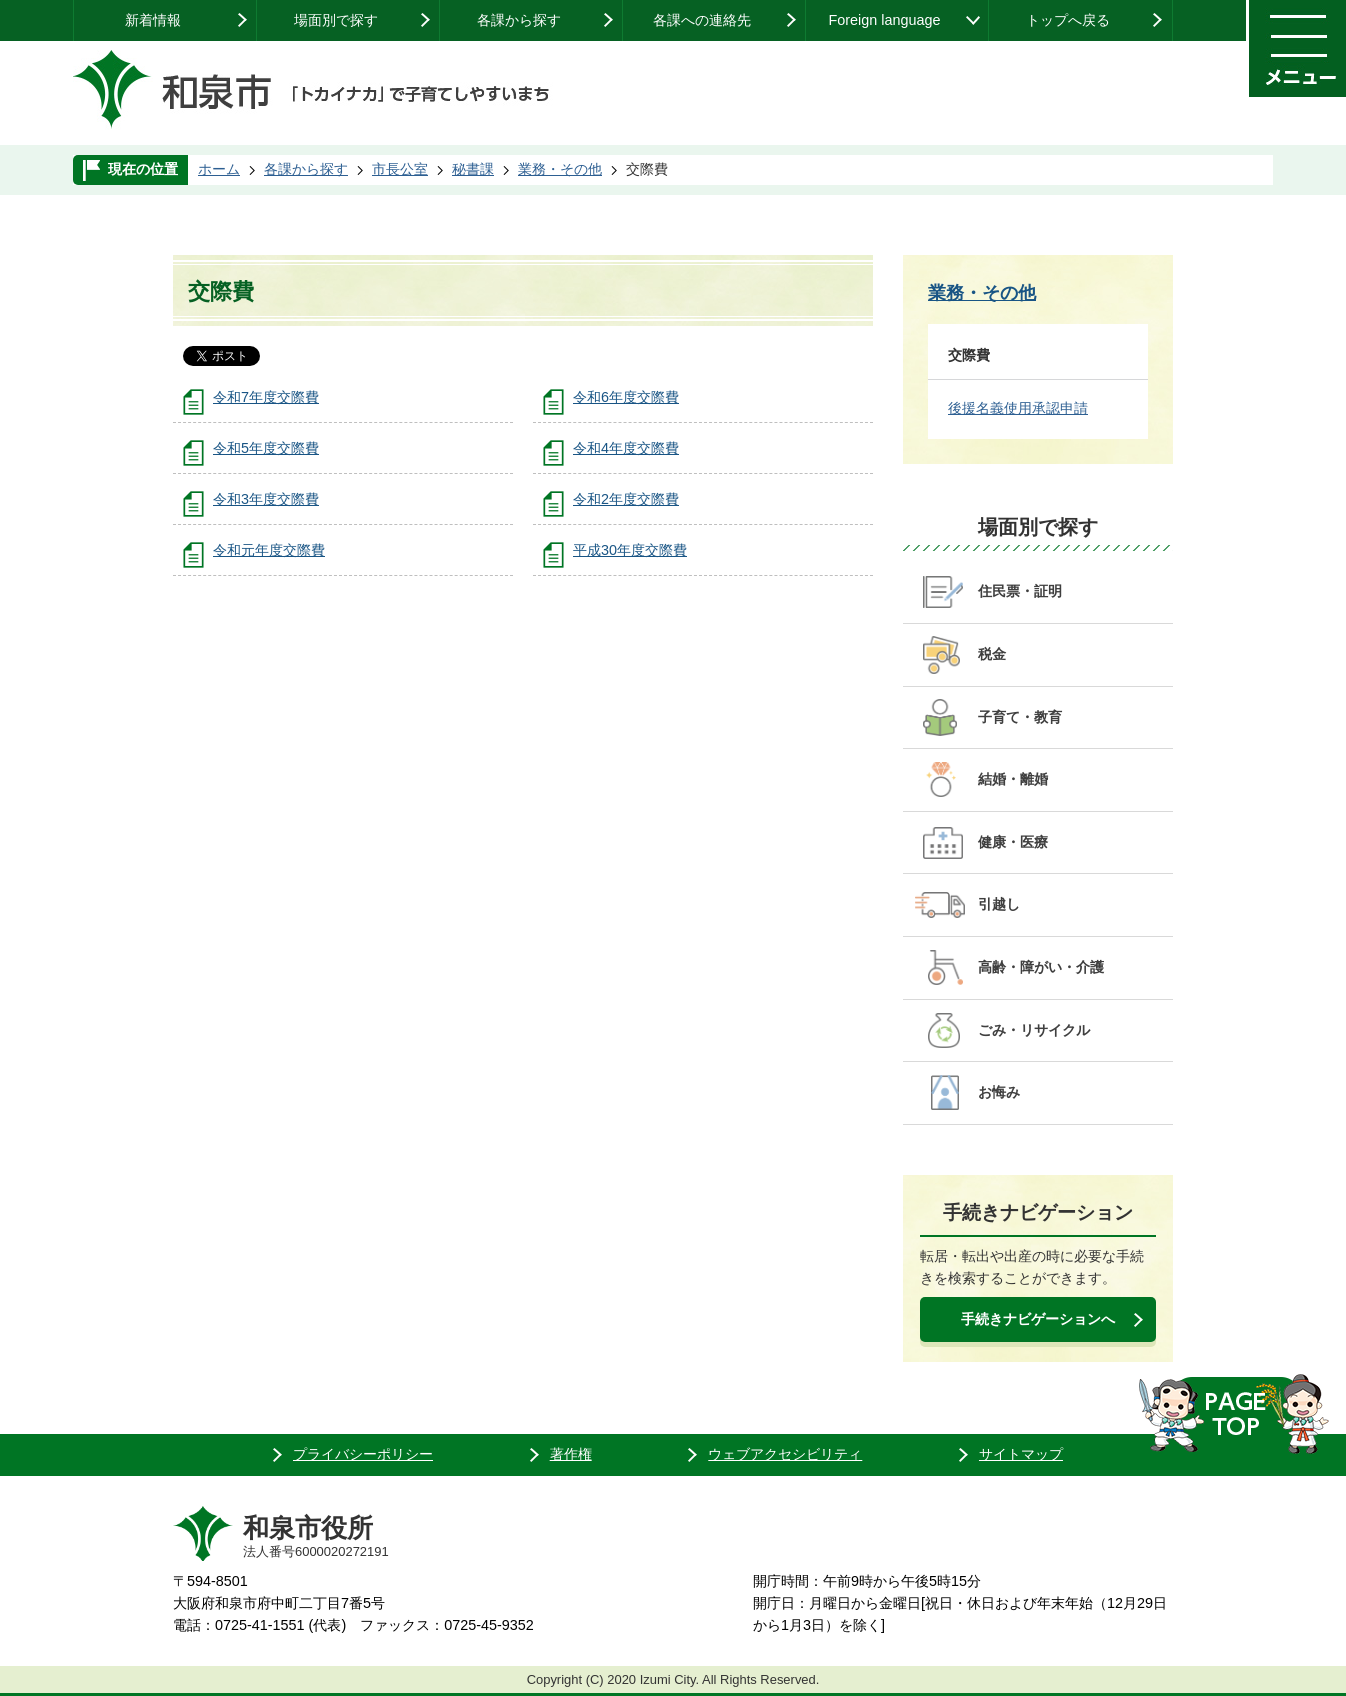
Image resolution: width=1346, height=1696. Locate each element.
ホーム (219, 169)
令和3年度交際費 (266, 499)
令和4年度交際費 (626, 448)
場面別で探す (336, 20)
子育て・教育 (1020, 717)
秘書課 (473, 169)
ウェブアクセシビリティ (785, 1454)
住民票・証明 (1020, 591)
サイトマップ (1021, 1454)
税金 (992, 654)
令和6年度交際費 (626, 397)
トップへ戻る (1068, 20)
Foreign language (884, 20)
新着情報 (153, 20)
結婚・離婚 (1013, 779)
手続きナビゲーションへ (1038, 1319)
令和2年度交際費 (626, 499)
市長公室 (400, 169)
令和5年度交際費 (266, 448)
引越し (999, 904)
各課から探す (519, 20)
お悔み (999, 1092)
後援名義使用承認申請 (1018, 408)
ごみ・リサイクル (1034, 1030)
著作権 (571, 1454)
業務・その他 (560, 169)
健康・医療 (1013, 842)
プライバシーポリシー (363, 1454)
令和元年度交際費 (269, 550)
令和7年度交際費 (266, 397)
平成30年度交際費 (630, 550)
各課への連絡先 (702, 20)
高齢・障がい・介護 (1041, 967)
